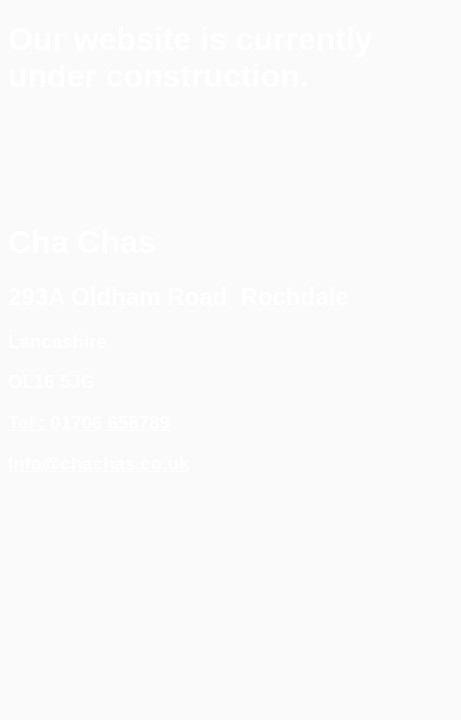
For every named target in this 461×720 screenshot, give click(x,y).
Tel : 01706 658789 (89, 422)
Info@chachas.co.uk (98, 463)
